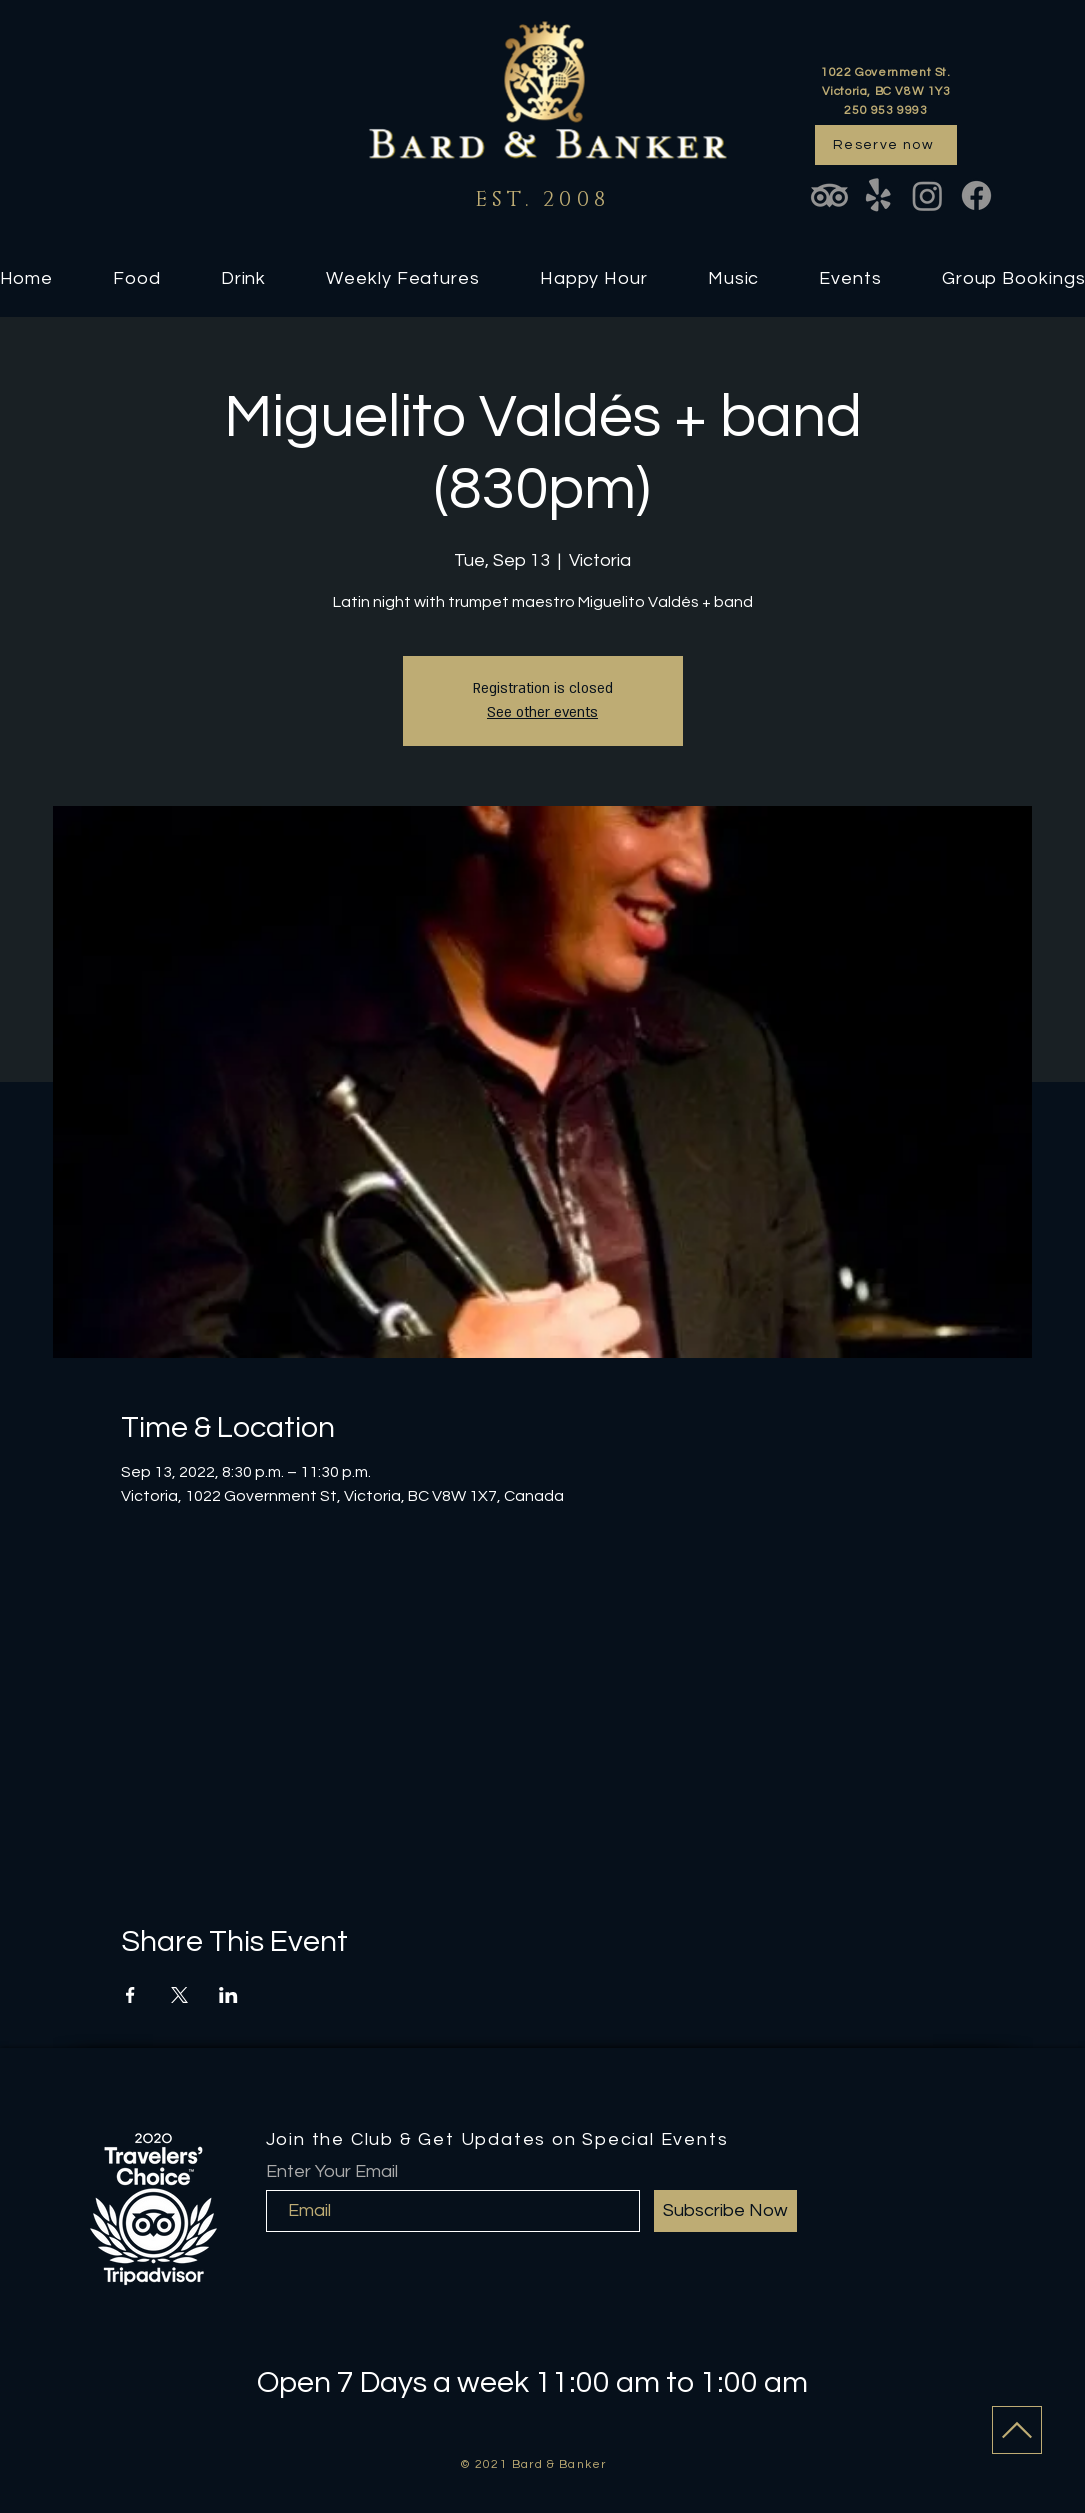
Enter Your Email (332, 2172)
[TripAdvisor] (829, 195)
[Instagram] (927, 195)
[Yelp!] (878, 195)
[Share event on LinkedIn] (228, 1995)
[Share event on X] (179, 1995)
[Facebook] (976, 195)
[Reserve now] (886, 145)
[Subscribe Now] (725, 2211)
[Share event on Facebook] (130, 1995)
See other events (542, 712)
